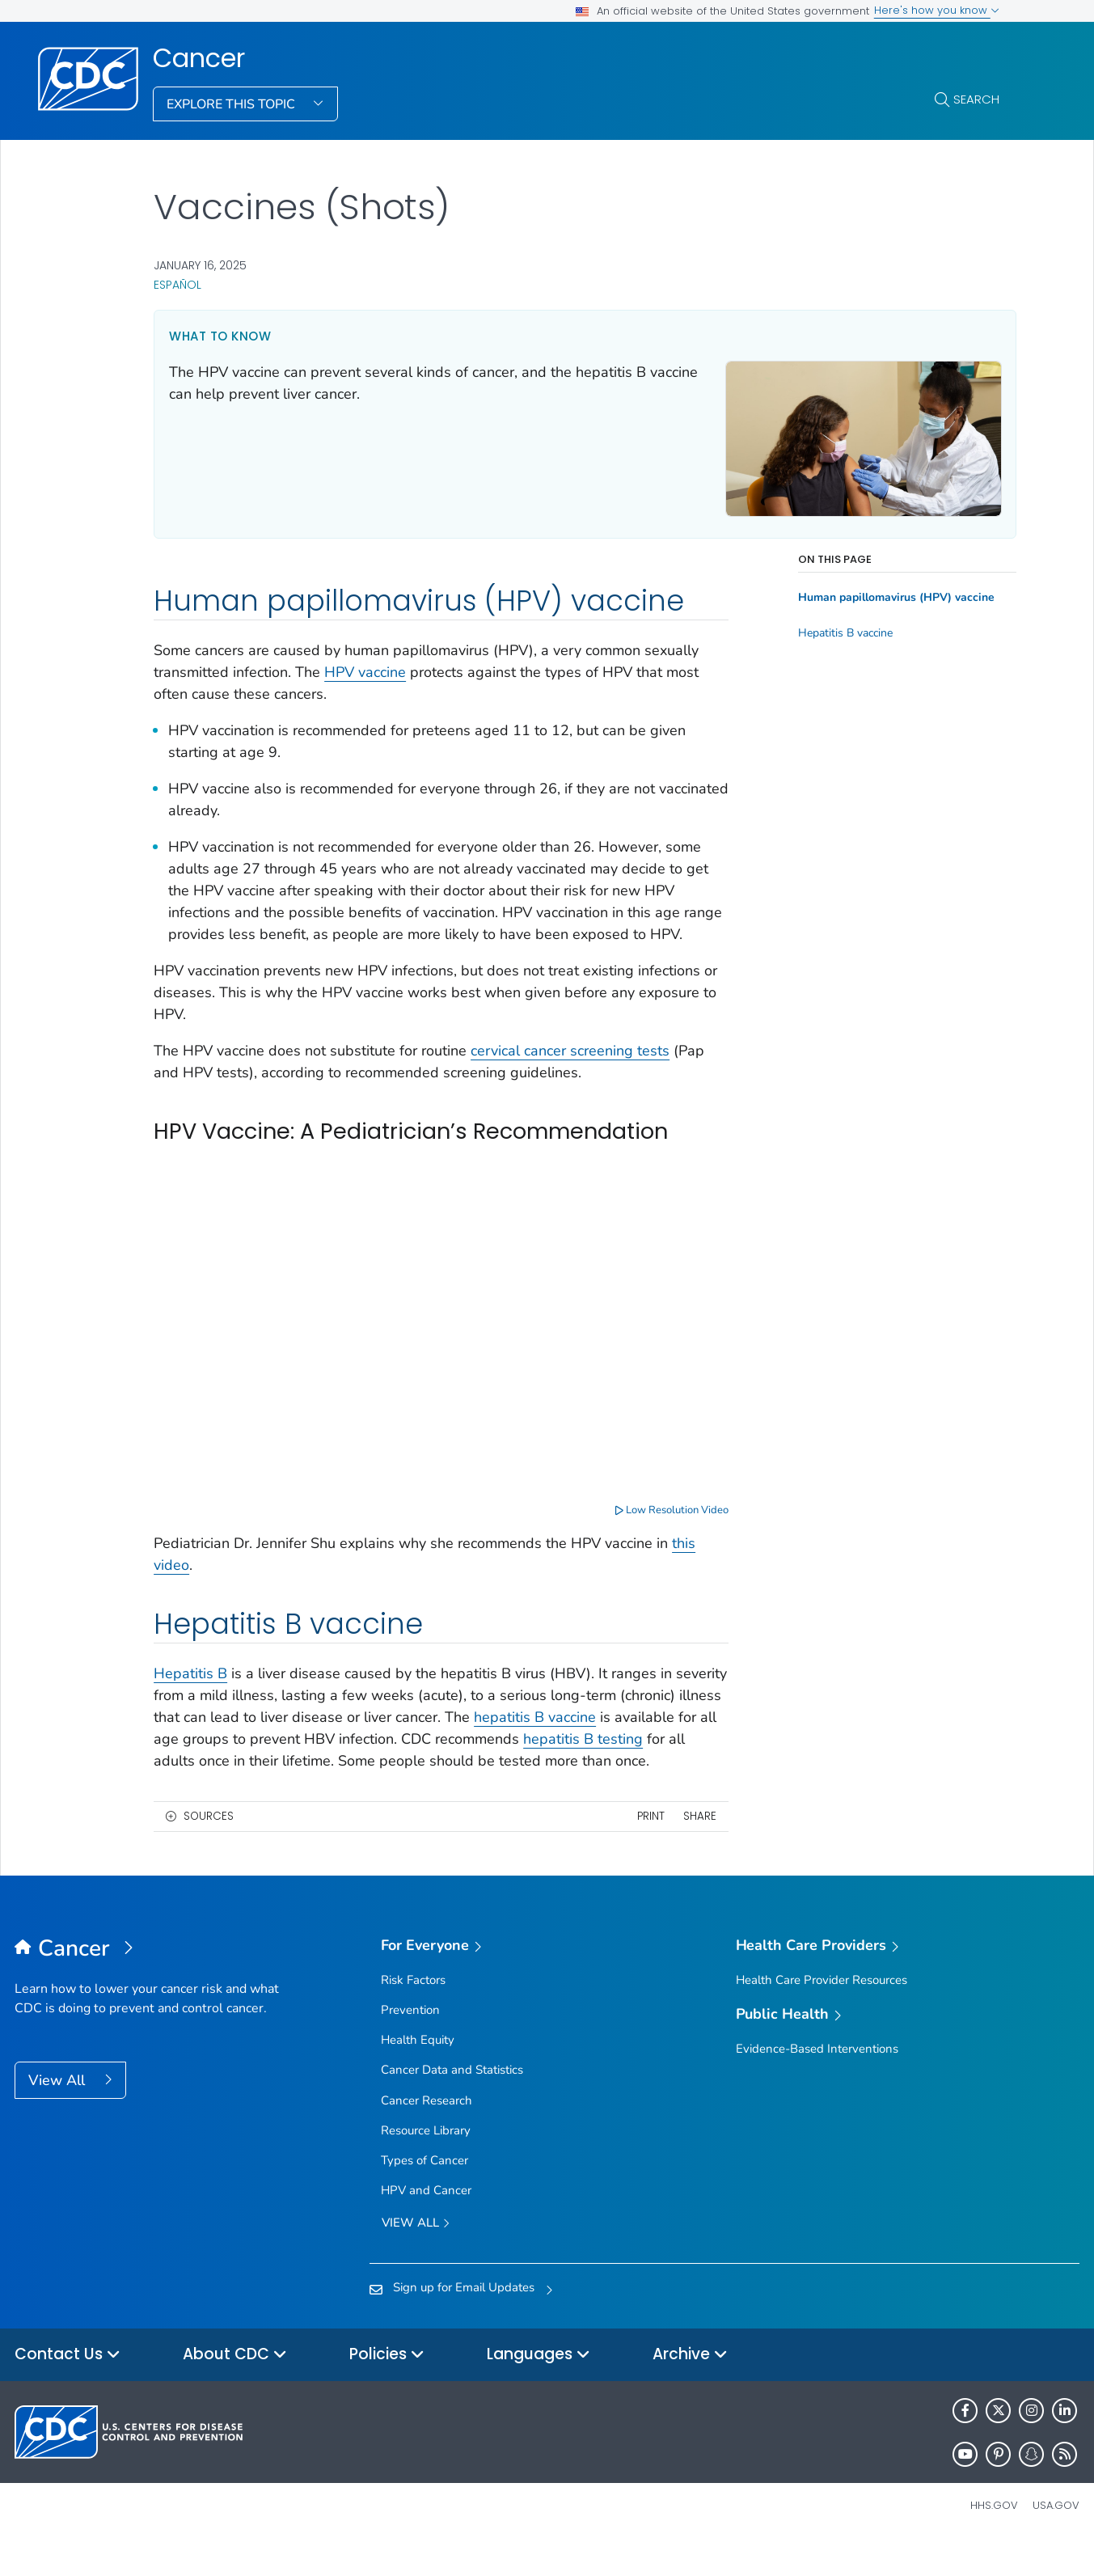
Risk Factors (413, 2013)
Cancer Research (426, 2134)
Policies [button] (387, 2388)
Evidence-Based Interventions (817, 2082)
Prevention (410, 2043)
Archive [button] (690, 2388)
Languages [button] (538, 2388)
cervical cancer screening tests (570, 1069)
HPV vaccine (365, 669)
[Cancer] (148, 1983)
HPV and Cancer (426, 2224)
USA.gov (1056, 2539)
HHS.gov (994, 2539)
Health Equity (417, 2074)
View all (416, 2257)
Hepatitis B (190, 1684)
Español (177, 285)
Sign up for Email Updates (463, 2320)
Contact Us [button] (67, 2388)
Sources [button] (209, 1849)
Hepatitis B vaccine (834, 629)
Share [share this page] (687, 1849)
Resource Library (426, 2163)
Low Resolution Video (660, 1521)
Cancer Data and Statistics (452, 2104)
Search (976, 99)
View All (58, 2114)
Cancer (199, 58)
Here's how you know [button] (936, 10)
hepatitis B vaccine (640, 1728)
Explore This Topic (232, 104)
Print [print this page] (639, 1849)
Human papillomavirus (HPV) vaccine (885, 593)
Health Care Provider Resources (821, 2013)
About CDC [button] (235, 2388)
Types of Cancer (424, 2193)
